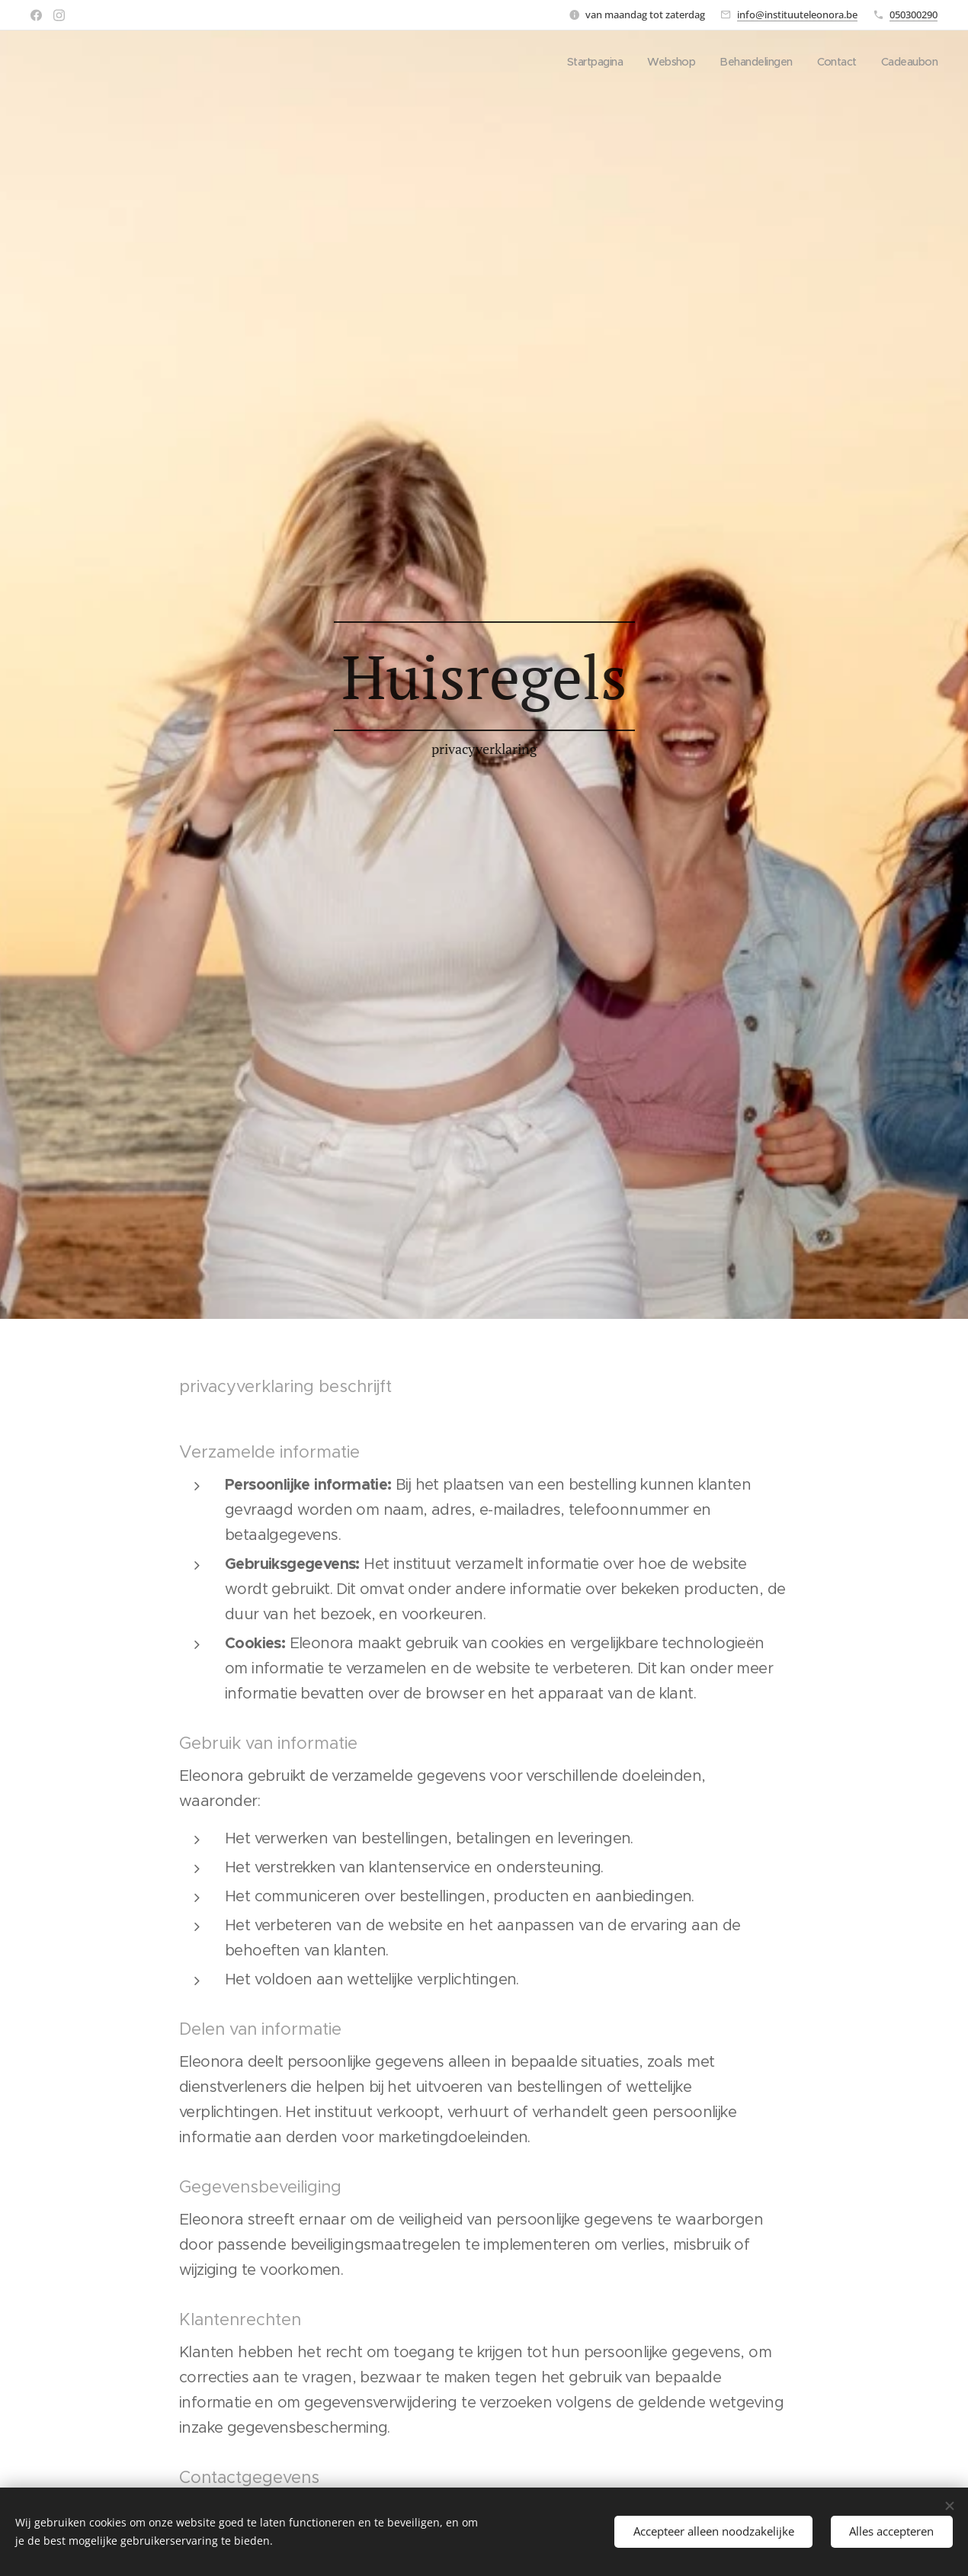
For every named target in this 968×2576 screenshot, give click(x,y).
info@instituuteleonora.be (797, 14)
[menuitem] (582, 62)
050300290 (913, 14)
